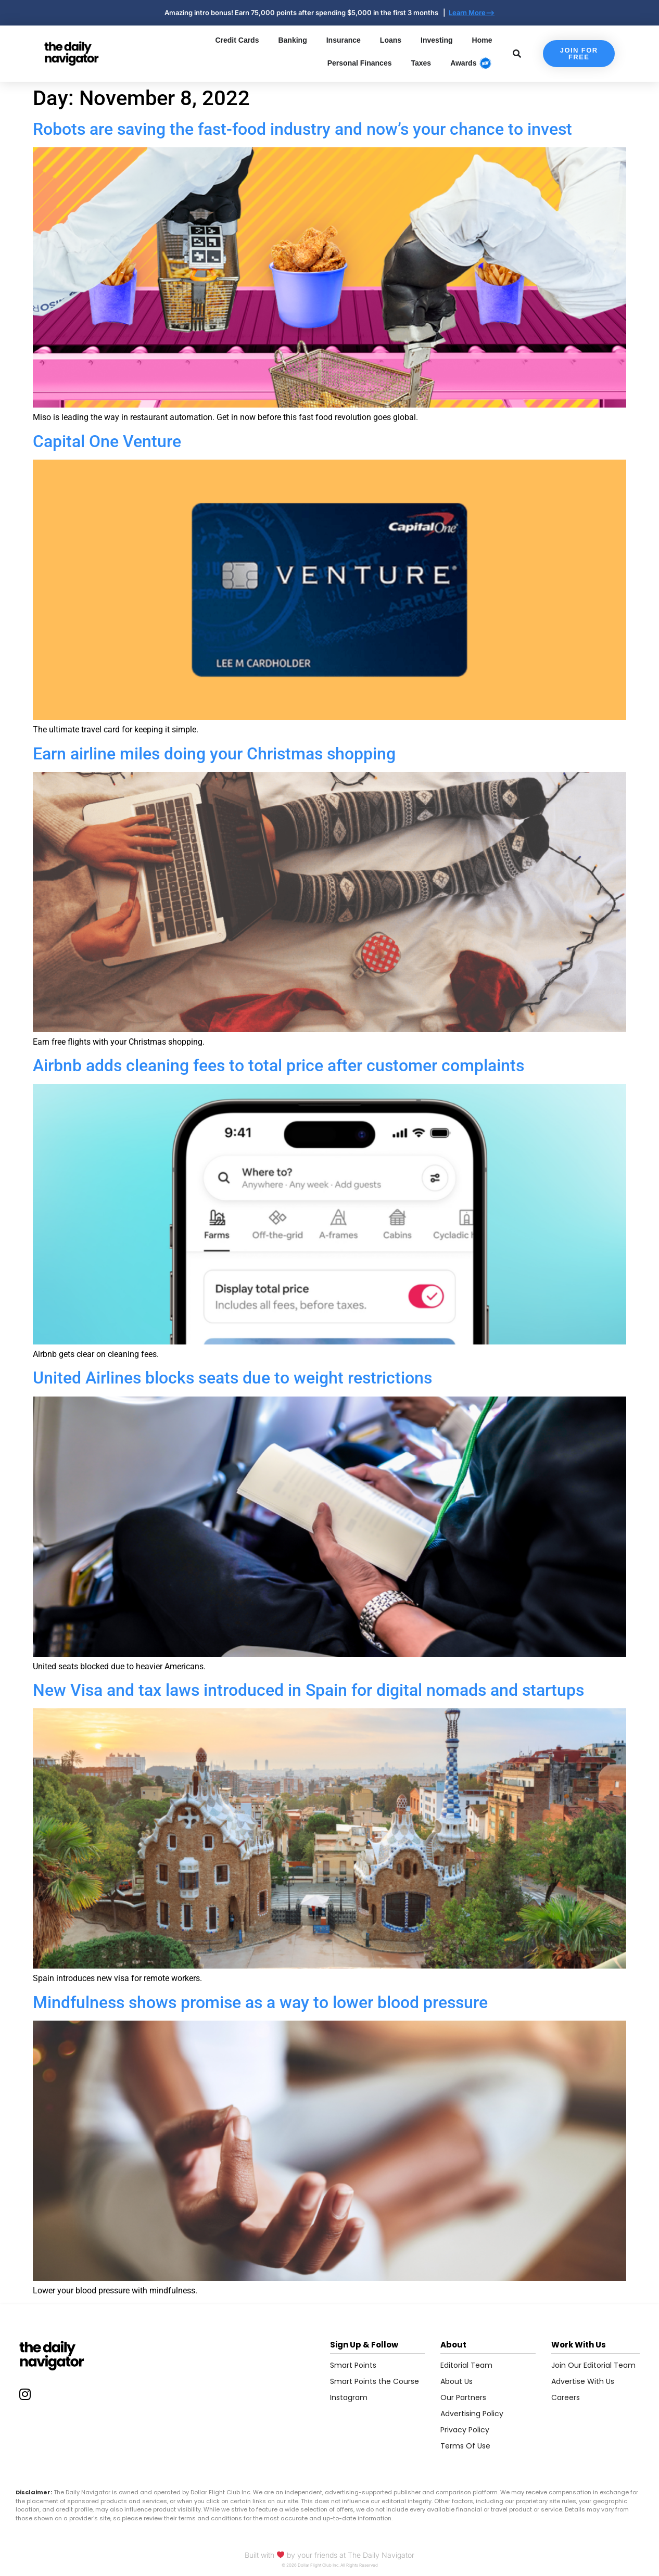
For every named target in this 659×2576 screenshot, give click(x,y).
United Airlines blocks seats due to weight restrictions (232, 1378)
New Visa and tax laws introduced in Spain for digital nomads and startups (308, 1690)
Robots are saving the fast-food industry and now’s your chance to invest (302, 129)
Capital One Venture (107, 441)
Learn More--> (472, 12)
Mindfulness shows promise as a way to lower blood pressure (260, 2002)
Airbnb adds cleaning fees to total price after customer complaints (278, 1065)
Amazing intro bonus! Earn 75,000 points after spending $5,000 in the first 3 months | (306, 12)
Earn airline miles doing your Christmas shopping (214, 754)
